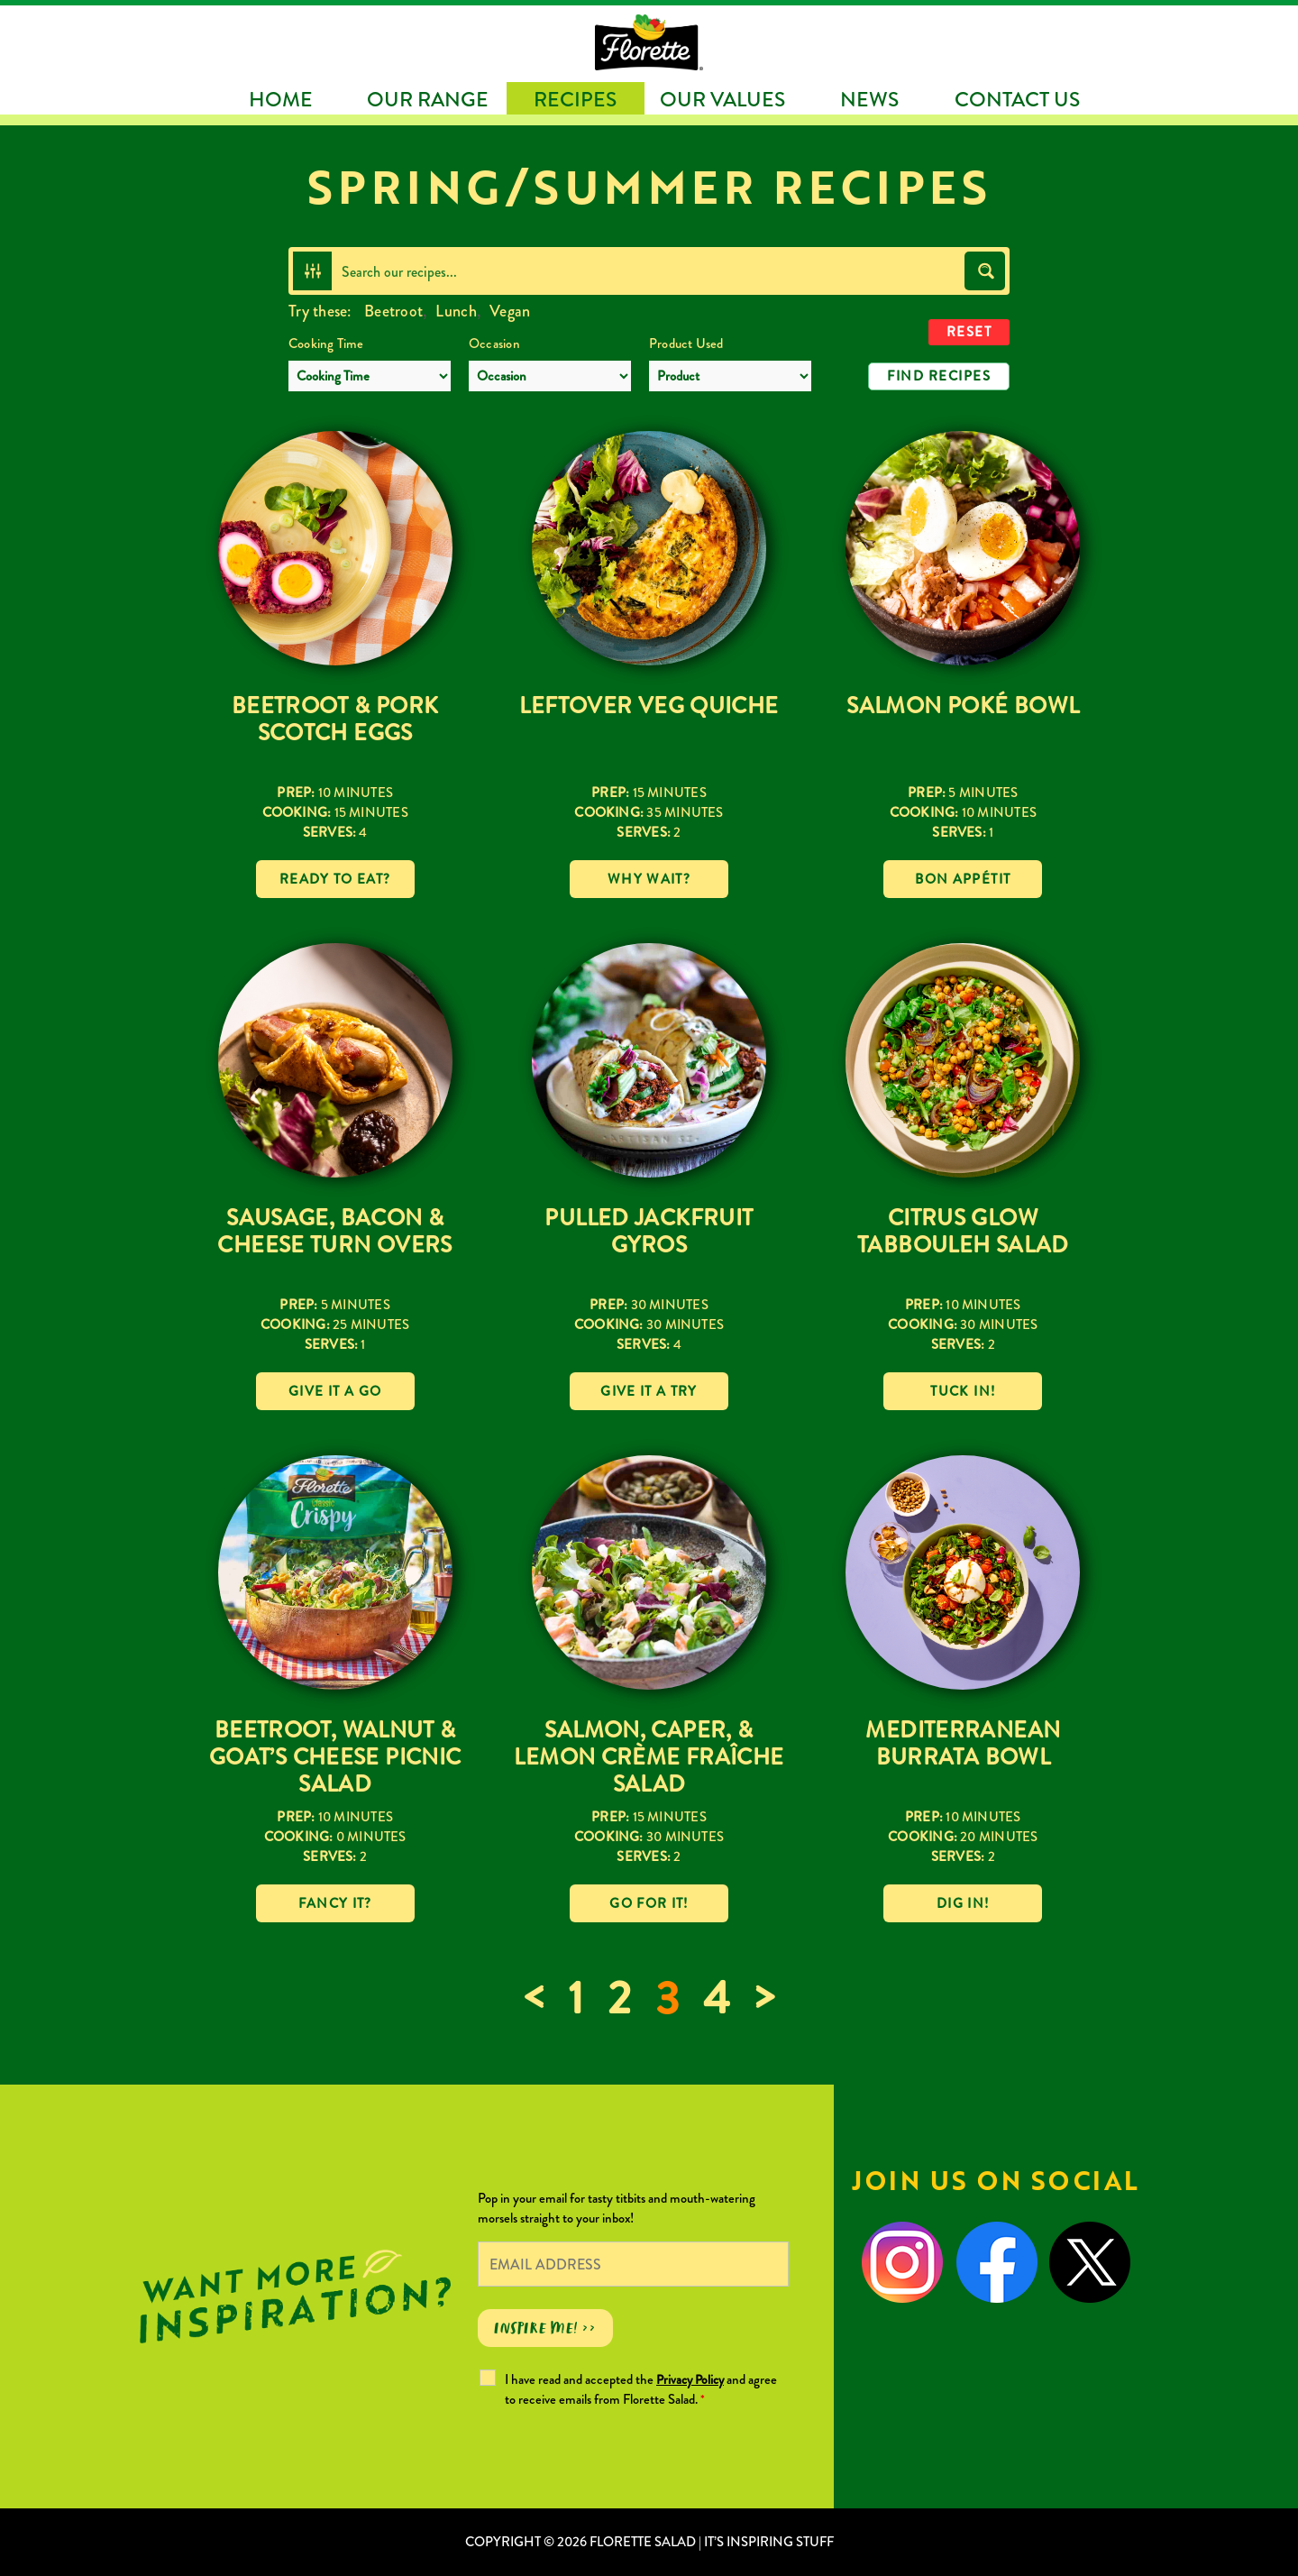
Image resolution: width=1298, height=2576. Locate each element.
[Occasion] (550, 376)
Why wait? (649, 879)
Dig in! (963, 1903)
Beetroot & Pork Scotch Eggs (335, 719)
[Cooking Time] (369, 376)
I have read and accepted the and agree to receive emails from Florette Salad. (641, 2389)
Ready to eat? (335, 879)
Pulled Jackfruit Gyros (648, 1231)
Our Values (722, 100)
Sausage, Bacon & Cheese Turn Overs (334, 1231)
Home (281, 100)
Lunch (455, 311)
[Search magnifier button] (984, 271)
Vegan (509, 311)
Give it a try (649, 1391)
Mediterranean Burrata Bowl (962, 1744)
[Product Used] (730, 376)
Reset (969, 332)
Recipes (575, 100)
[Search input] (649, 271)
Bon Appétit (962, 879)
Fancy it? (335, 1903)
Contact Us (1017, 100)
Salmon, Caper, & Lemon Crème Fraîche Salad (648, 1757)
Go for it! (649, 1903)
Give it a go (334, 1391)
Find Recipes (939, 376)
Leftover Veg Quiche (648, 706)
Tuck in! (962, 1391)
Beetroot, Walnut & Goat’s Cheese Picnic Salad (335, 1757)
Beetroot (393, 311)
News (869, 100)
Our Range (428, 100)
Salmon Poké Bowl (962, 706)
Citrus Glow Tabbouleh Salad (963, 1231)
